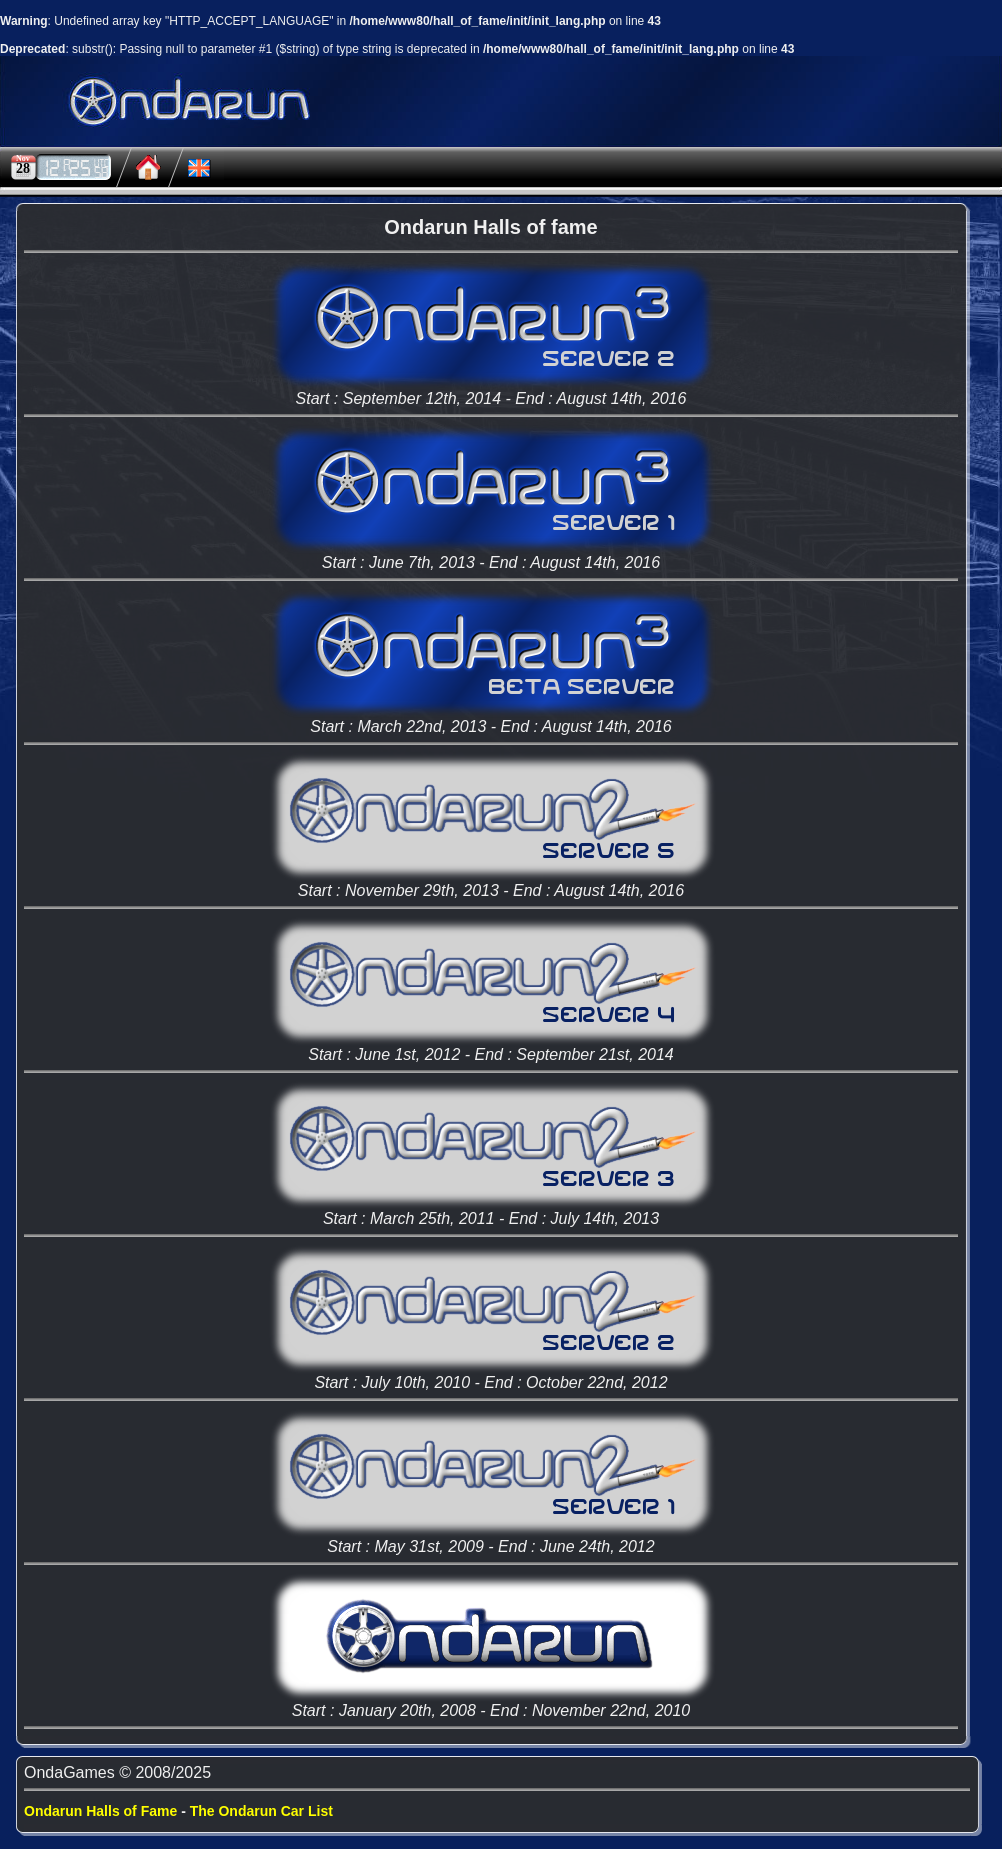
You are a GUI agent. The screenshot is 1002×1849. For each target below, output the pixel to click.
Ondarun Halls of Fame (100, 1811)
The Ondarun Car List (261, 1811)
